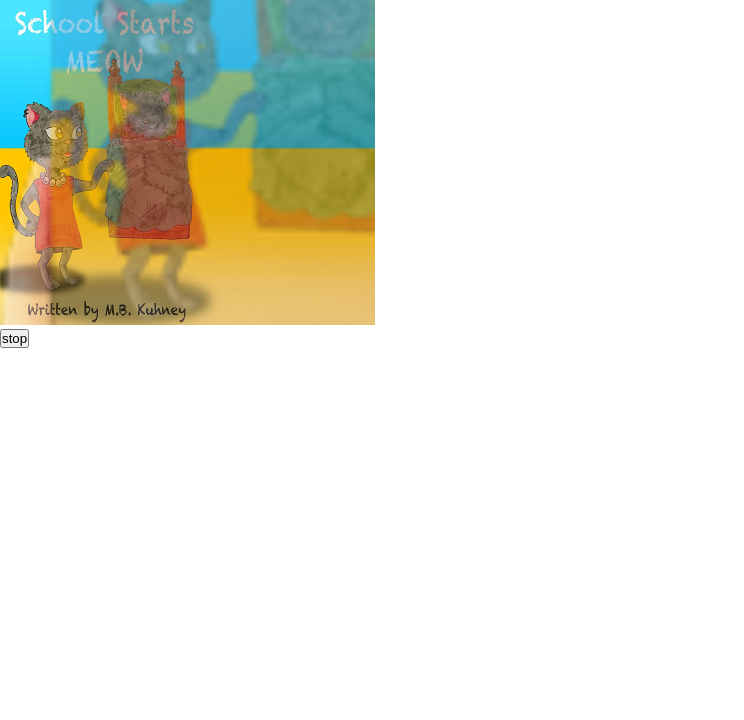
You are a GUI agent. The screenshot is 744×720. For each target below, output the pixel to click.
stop (14, 338)
